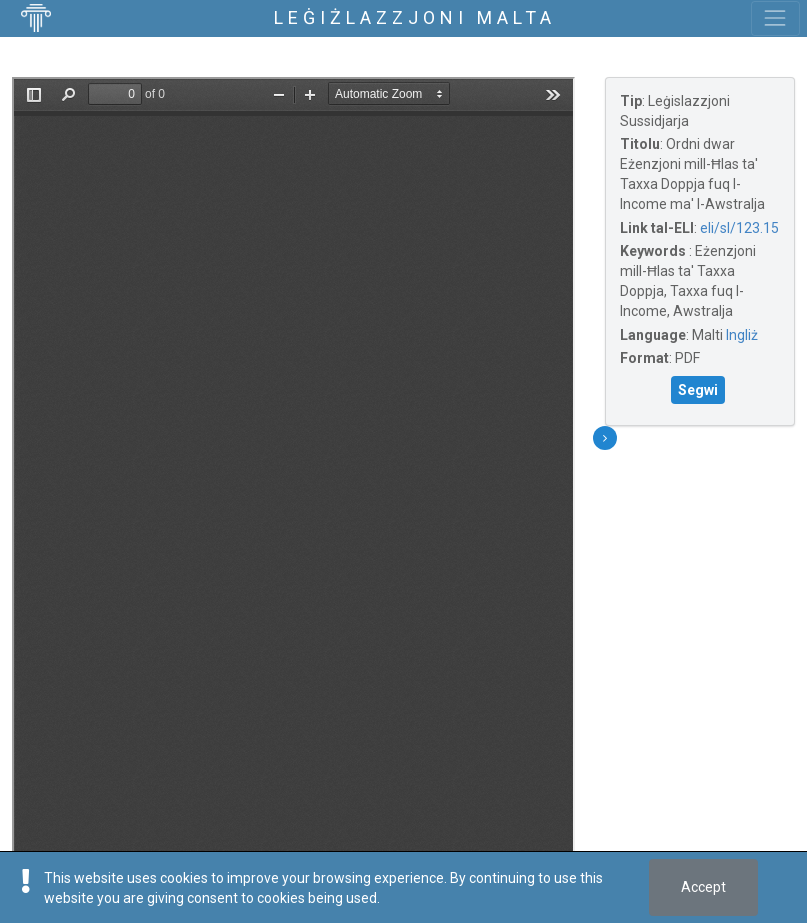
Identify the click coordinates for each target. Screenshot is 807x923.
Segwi (698, 390)
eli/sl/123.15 (739, 228)
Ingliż (742, 335)
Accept (703, 887)
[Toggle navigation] (775, 18)
